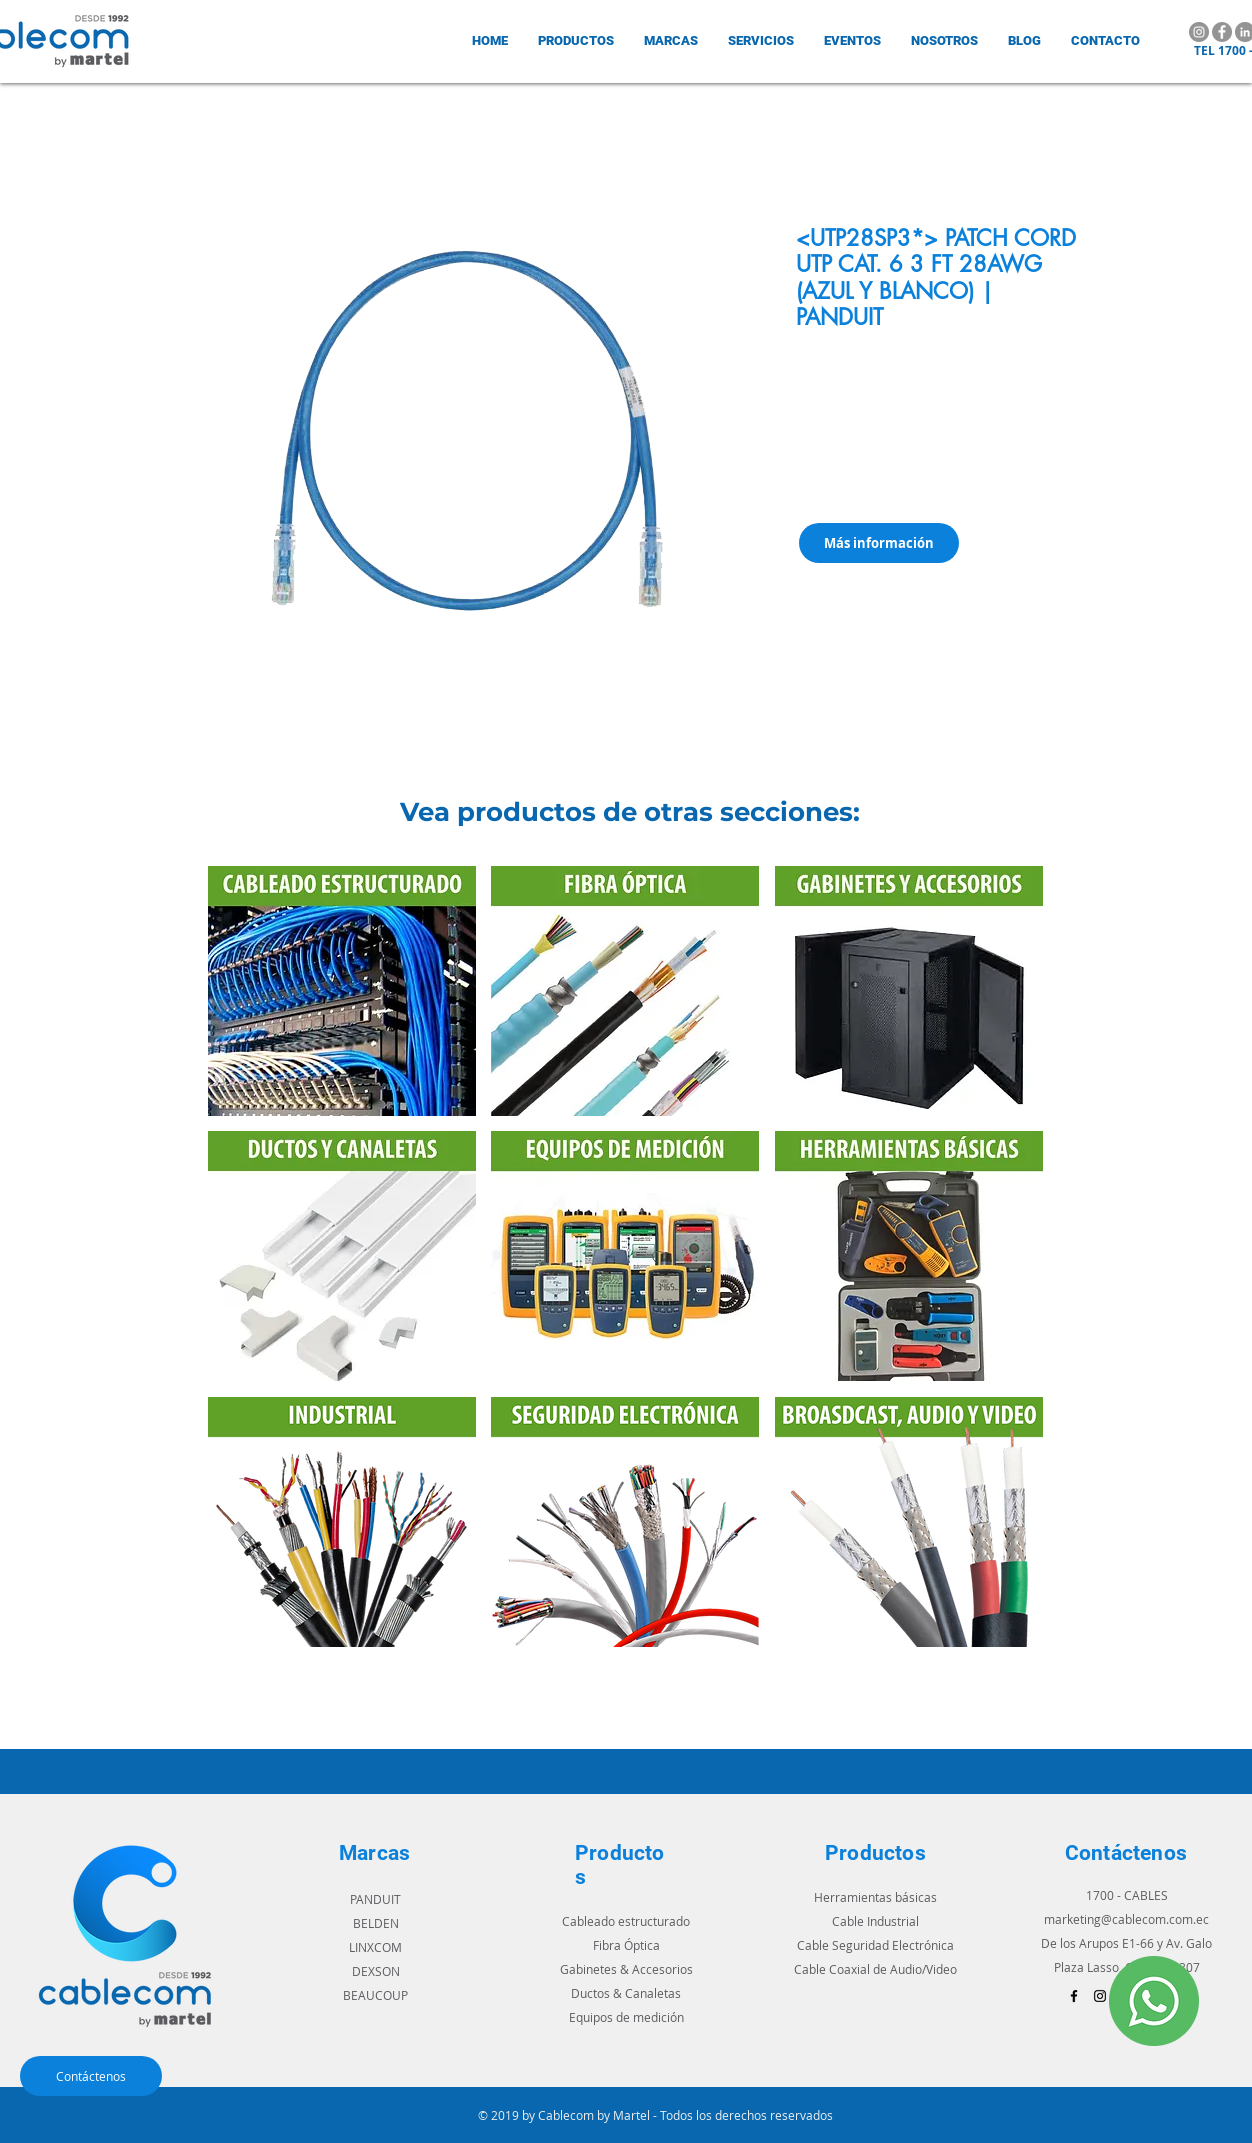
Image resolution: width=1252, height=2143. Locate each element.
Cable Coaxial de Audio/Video (875, 1969)
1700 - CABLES (1127, 1895)
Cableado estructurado (626, 1921)
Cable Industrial (875, 1921)
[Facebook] (1222, 32)
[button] (671, 40)
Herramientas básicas (875, 1897)
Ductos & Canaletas (626, 1993)
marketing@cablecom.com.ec (1126, 1919)
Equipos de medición (626, 2017)
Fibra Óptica (626, 1945)
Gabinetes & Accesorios (626, 1969)
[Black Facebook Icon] (1074, 1996)
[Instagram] (1199, 32)
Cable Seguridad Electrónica (875, 1945)
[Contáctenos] (91, 2076)
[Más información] (879, 543)
